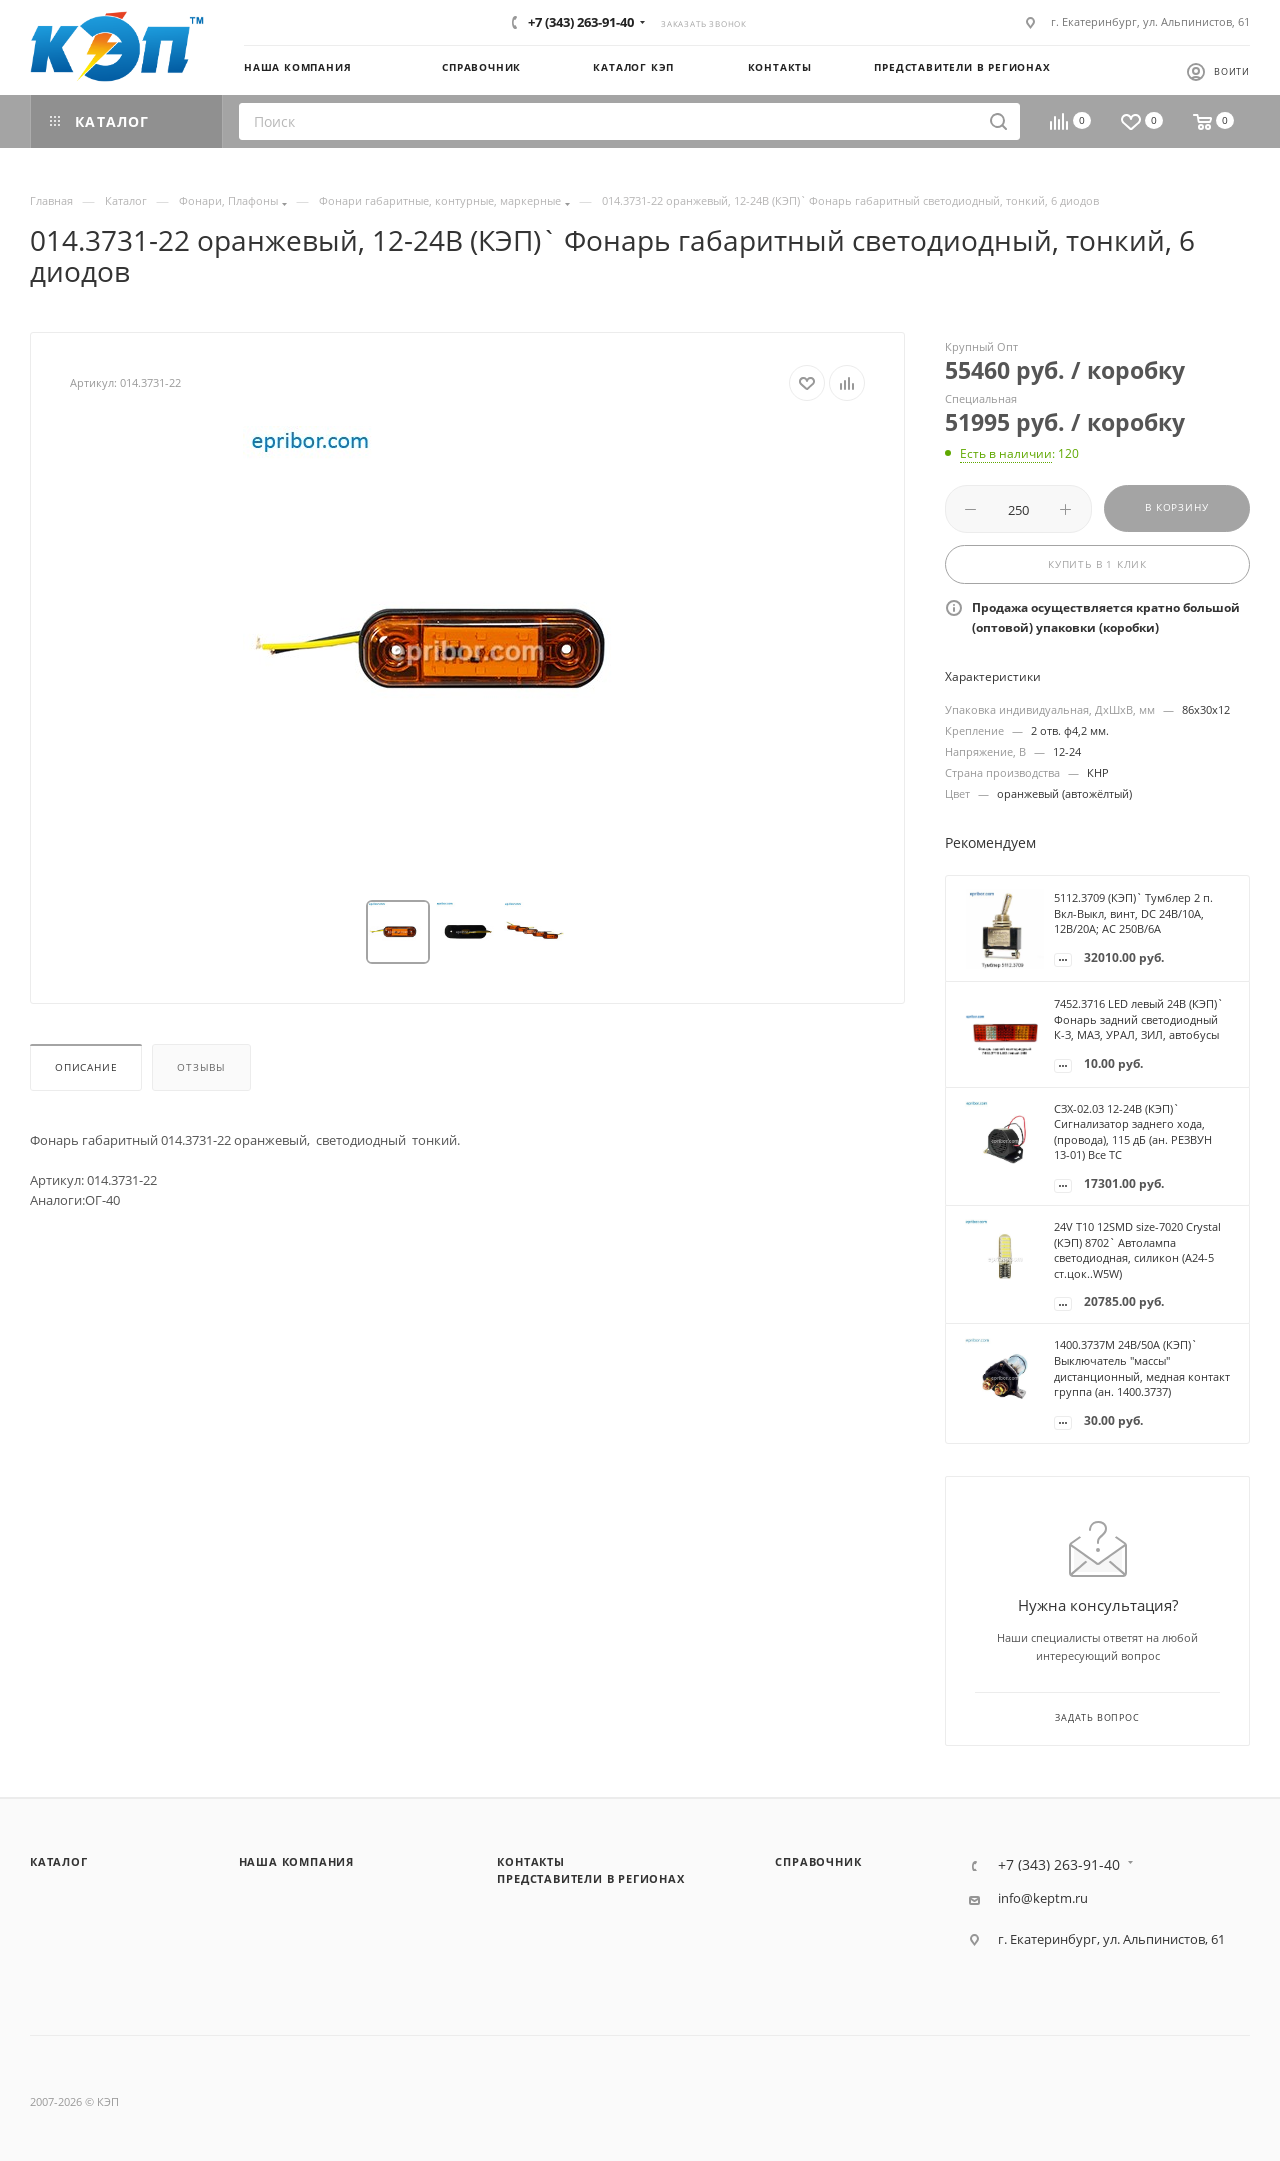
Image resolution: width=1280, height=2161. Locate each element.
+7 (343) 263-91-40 (581, 22)
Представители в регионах (590, 1878)
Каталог (59, 1861)
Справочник (818, 1861)
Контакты (530, 1861)
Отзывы (201, 1067)
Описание (86, 1067)
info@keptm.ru (1043, 1898)
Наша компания (296, 1861)
